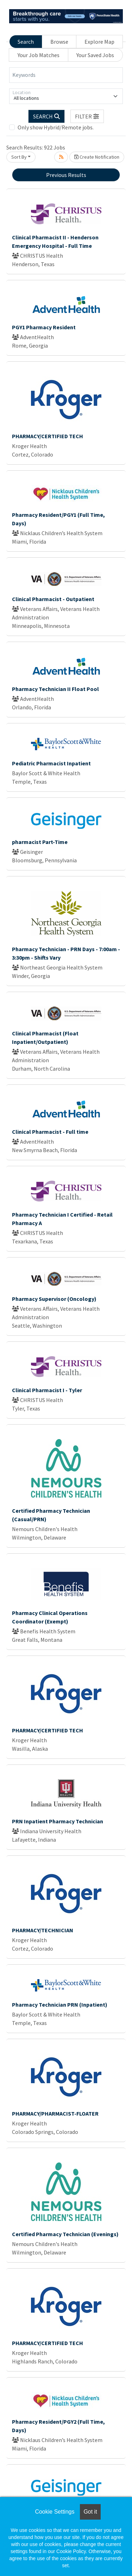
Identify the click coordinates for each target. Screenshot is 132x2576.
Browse (59, 41)
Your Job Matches (38, 55)
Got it (90, 2512)
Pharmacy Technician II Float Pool (55, 688)
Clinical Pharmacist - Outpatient (53, 598)
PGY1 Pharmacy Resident (44, 327)
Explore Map (99, 41)
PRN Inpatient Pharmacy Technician (57, 1821)
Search (26, 41)
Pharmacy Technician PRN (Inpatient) (59, 2004)
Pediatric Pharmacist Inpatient (51, 763)
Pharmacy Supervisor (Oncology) (54, 1298)
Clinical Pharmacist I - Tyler (47, 1390)
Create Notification (96, 157)
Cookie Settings (54, 2512)
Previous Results (66, 174)
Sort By (19, 157)
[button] (87, 116)
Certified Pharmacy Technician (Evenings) (65, 2234)
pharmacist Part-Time (40, 841)
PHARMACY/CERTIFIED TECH (47, 436)
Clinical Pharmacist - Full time (50, 1131)
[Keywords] (66, 75)
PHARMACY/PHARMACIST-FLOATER (55, 2113)
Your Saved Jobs (95, 55)
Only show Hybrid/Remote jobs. (56, 127)
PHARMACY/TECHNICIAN (42, 1930)
